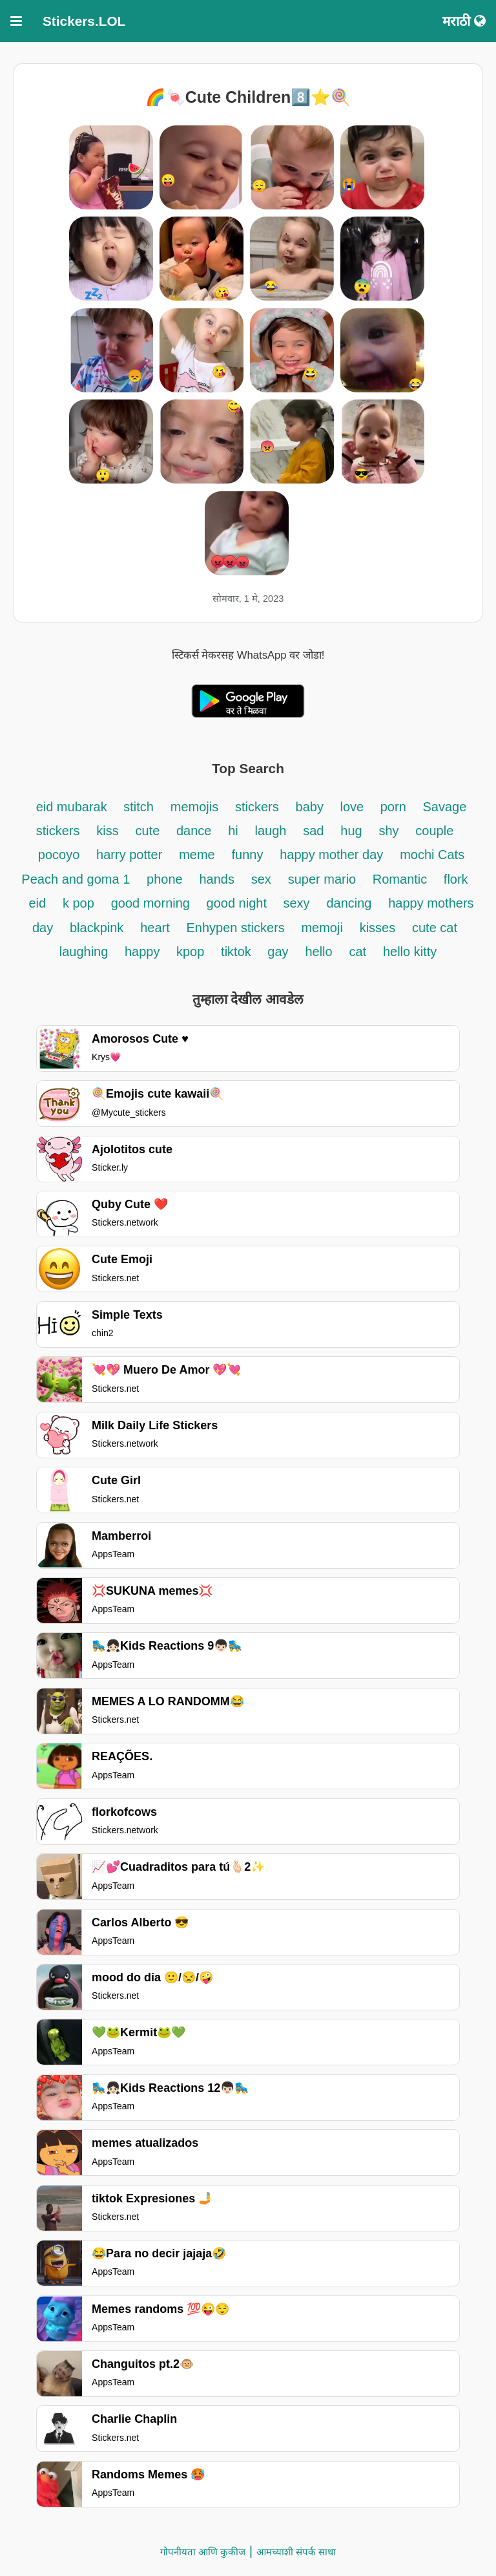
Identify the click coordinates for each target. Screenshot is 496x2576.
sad (313, 831)
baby (311, 807)
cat (357, 951)
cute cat (434, 928)
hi (233, 831)
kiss (107, 831)
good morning (152, 903)
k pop (78, 903)
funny (248, 854)
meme (197, 854)
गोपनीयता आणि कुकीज (202, 2551)
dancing (348, 903)
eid (37, 903)
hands (216, 879)
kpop (190, 951)
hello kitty (410, 951)
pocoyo (59, 854)
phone (165, 879)
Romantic (402, 879)
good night (239, 903)
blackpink (96, 928)
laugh (271, 831)
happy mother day (331, 854)
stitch (138, 807)
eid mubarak (73, 807)
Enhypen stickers (238, 928)
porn (393, 807)
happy (144, 951)
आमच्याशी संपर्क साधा (296, 2551)
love (353, 807)
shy (388, 831)
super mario (324, 879)
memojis (194, 807)
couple (434, 831)
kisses (378, 928)
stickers (257, 807)
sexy (297, 903)
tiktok (237, 951)
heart (155, 928)
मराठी (464, 21)
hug (351, 831)
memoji (321, 928)
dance (194, 831)
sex (261, 879)
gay (277, 951)
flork (456, 879)
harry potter (129, 854)
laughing (85, 951)
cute (149, 831)
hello (318, 951)
